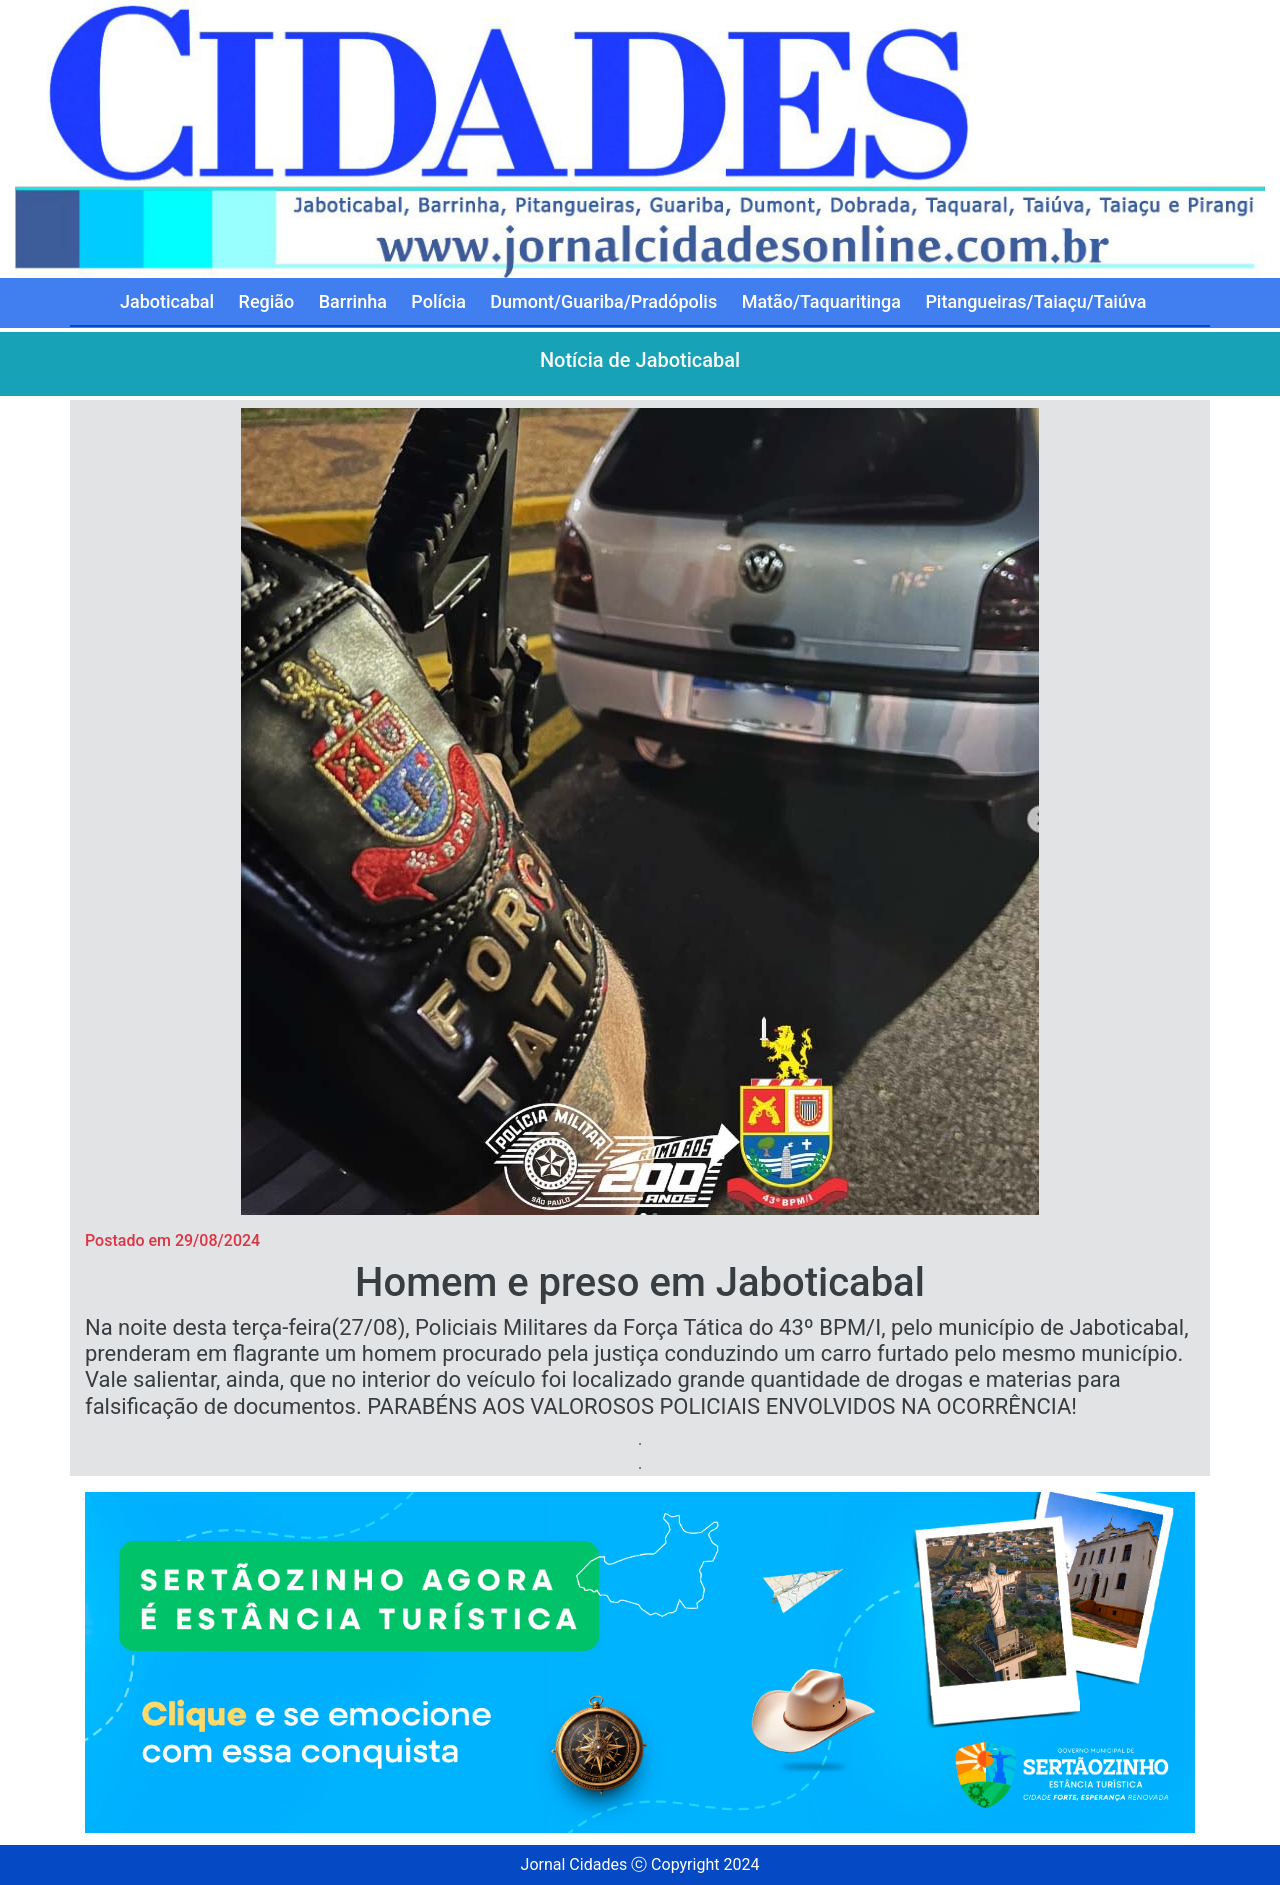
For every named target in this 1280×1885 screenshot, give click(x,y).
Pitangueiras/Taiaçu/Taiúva (1035, 301)
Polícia (438, 301)
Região (267, 301)
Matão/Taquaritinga (821, 301)
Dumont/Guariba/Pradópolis (603, 301)
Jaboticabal (167, 301)
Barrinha (353, 301)
